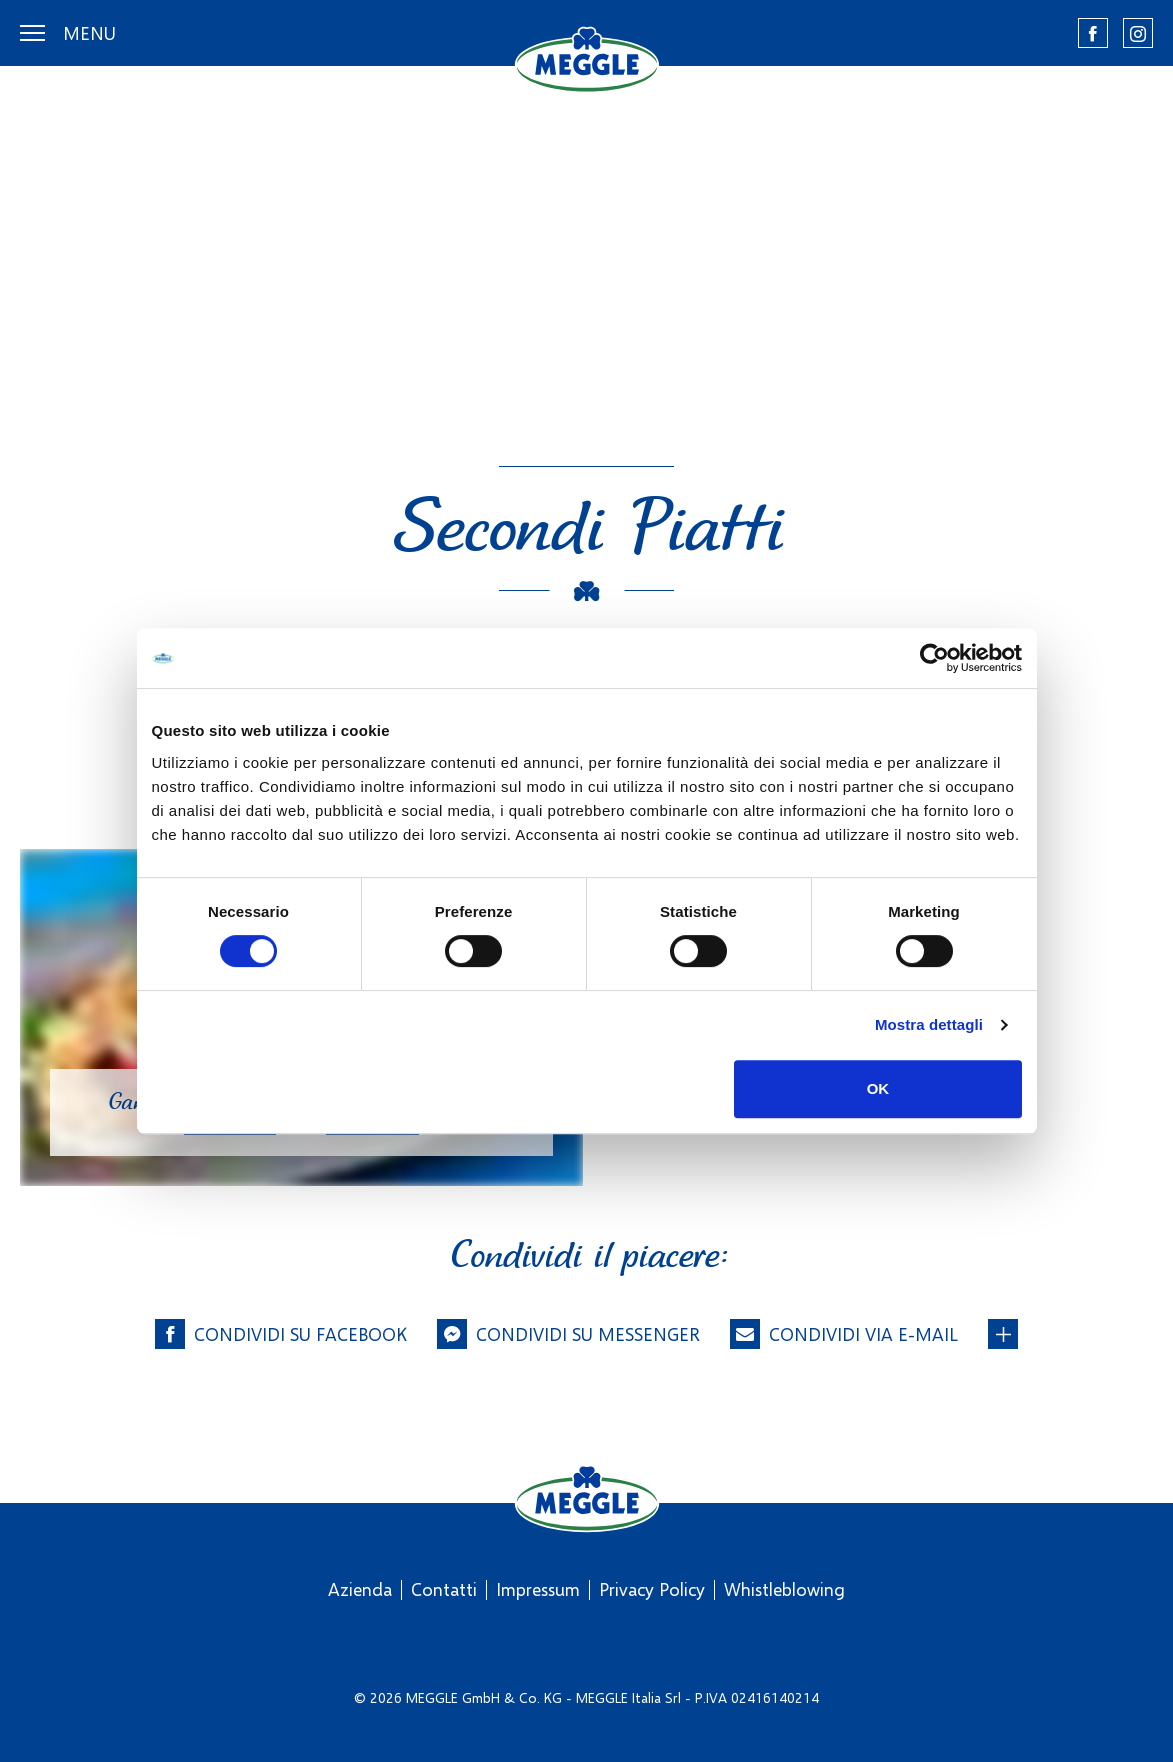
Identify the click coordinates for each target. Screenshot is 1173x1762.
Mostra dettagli (929, 1024)
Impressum (538, 1589)
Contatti (444, 1589)
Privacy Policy (652, 1589)
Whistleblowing (784, 1589)
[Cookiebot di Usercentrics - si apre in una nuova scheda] (934, 658)
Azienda (360, 1589)
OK (878, 1088)
